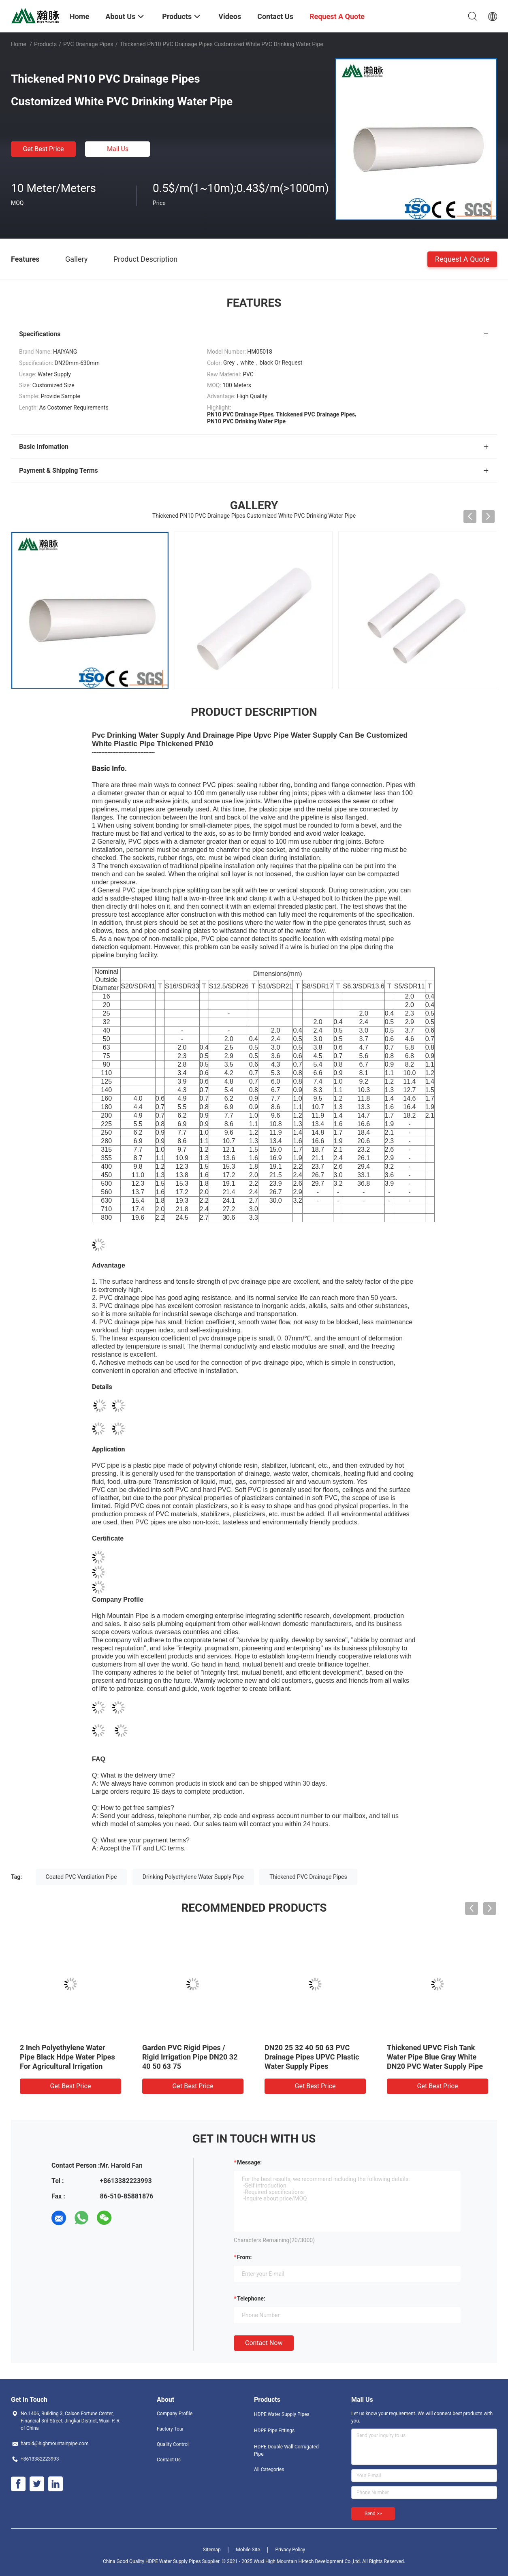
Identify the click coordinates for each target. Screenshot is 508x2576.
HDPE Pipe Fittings (274, 2430)
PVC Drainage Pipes (88, 44)
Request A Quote (462, 258)
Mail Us (117, 149)
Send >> (373, 2513)
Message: (249, 2162)
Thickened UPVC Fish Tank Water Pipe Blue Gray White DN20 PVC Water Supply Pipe (435, 2056)
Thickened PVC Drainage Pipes (308, 1877)
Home (18, 44)
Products (45, 44)
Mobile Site (248, 2550)
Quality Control (173, 2444)
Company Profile (174, 2413)
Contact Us (169, 2460)
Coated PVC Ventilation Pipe (81, 1877)
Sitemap (212, 2550)
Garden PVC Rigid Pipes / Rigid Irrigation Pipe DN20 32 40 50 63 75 (190, 2056)
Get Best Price (43, 149)
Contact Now (263, 2343)
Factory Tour (170, 2429)
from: (244, 2257)
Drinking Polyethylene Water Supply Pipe (193, 1877)
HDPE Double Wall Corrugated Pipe (286, 2450)
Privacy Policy (290, 2550)
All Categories (269, 2469)
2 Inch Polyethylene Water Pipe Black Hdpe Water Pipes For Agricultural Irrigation (67, 2056)
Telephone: (251, 2298)
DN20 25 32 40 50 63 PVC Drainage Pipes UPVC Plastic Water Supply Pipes (312, 2056)
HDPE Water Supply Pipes (281, 2414)
